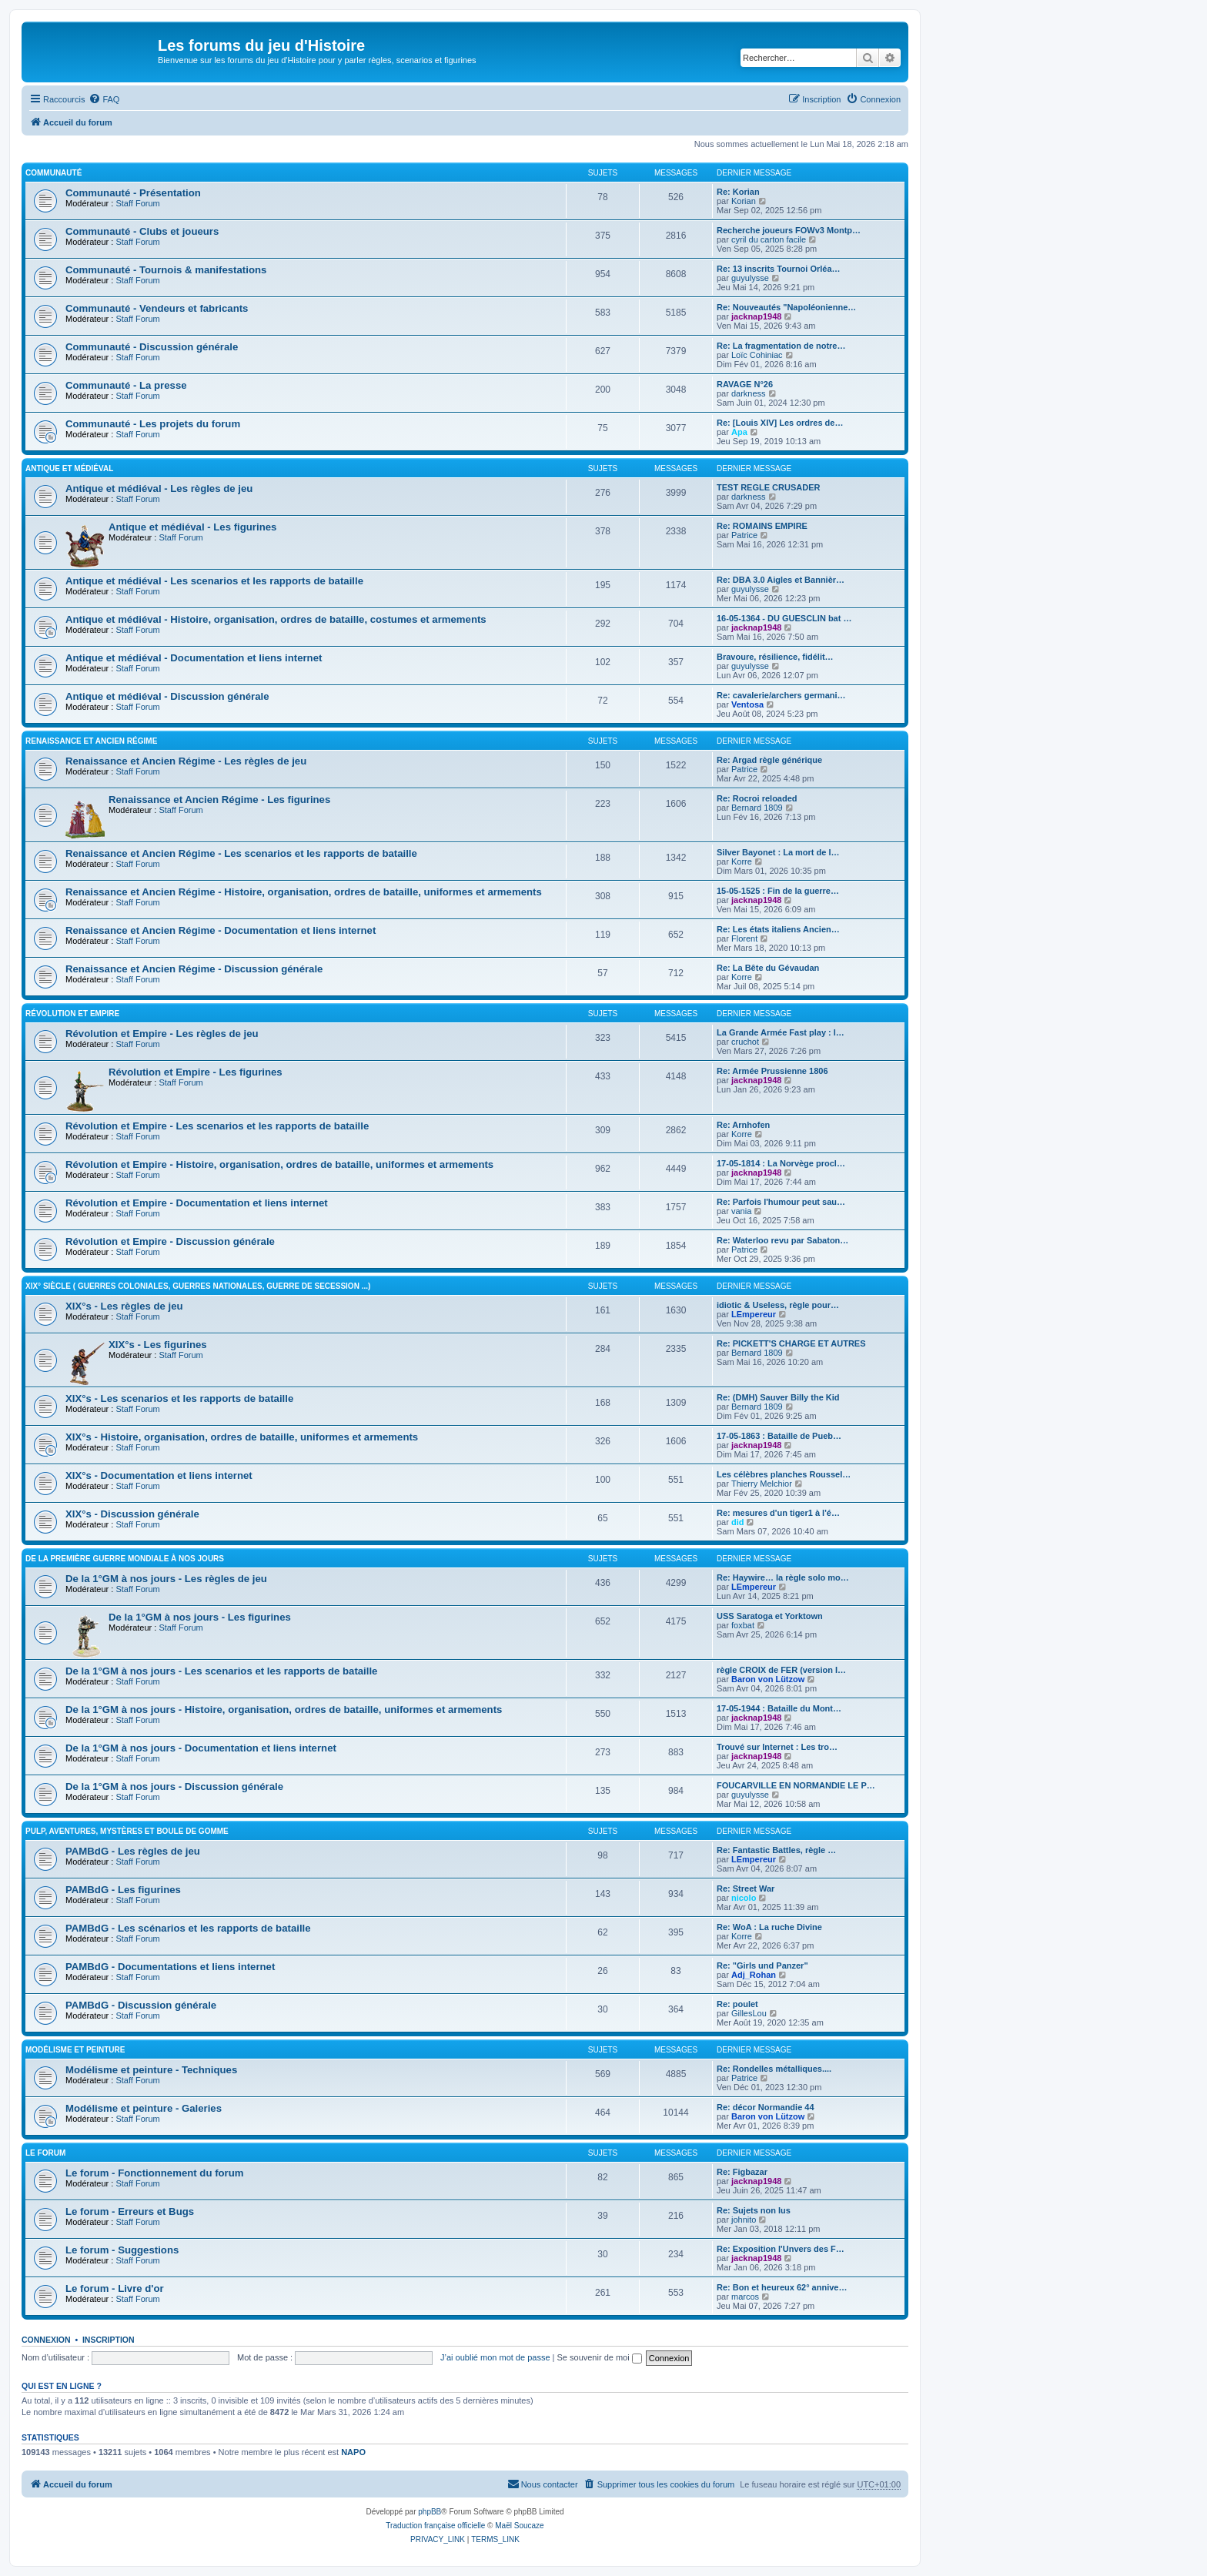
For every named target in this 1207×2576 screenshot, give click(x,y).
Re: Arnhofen (743, 1124)
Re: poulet (737, 2004)
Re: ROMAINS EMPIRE (762, 525)
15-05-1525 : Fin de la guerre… (778, 890)
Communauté (53, 173)
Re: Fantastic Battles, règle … (776, 1850)
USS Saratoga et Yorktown (770, 1616)
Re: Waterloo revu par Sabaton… (782, 1240)
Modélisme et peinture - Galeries (143, 2108)
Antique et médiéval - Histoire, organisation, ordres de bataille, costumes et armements (275, 619)
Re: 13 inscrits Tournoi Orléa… (779, 268)
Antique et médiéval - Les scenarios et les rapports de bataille (214, 581)
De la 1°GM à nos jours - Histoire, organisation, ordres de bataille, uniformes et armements (283, 1709)
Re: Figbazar (742, 2171)
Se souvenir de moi (599, 2357)
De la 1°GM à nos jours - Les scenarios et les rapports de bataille (221, 1671)
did (737, 1522)
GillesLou (749, 2013)
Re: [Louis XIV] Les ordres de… (780, 422)
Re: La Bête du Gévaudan (768, 967)
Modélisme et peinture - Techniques (151, 2070)
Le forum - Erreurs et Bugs (129, 2211)
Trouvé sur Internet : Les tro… (777, 1746)
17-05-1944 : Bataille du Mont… (779, 1708)
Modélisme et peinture (75, 2050)
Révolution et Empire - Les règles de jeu (162, 1033)
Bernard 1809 (757, 807)
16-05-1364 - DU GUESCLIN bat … (784, 618)
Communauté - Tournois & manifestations (165, 270)
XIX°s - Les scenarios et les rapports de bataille (179, 1398)
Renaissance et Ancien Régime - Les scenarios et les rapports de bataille (241, 853)
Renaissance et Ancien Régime (91, 741)
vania (741, 1211)
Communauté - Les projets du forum (152, 424)
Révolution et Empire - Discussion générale (170, 1241)
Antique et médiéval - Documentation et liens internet (193, 658)
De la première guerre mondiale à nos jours (124, 1558)
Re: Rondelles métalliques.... (774, 2068)
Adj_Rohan (753, 1974)
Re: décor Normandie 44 (765, 2107)
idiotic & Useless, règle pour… (778, 1305)
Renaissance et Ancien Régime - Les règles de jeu (185, 761)
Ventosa (747, 704)
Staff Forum (137, 203)
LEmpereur (753, 1314)
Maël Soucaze (519, 2525)
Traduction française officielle (435, 2525)
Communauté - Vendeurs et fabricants (156, 308)
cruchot (745, 1041)
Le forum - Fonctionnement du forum (154, 2173)
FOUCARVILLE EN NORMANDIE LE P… (796, 1785)
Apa (739, 432)
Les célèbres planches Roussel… (784, 1474)
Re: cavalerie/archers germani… (781, 695)
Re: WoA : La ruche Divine (769, 1927)
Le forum (45, 2153)
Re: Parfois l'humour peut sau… (781, 1201)
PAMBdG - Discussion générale (140, 2005)
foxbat (742, 1625)
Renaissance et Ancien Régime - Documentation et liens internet (220, 930)
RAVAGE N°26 (745, 384)
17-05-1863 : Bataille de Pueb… (779, 1435)
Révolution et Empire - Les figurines (196, 1072)
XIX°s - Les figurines (158, 1344)
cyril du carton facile (768, 239)
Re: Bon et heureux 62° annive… (782, 2287)
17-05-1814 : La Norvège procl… (781, 1163)
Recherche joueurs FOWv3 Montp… (789, 230)
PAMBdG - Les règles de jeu (132, 1851)
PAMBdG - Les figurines (123, 1889)
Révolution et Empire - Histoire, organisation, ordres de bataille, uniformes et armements (279, 1164)
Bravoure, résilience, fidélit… (775, 656)
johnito (743, 2219)
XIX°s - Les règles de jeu (124, 1306)
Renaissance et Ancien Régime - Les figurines (219, 799)
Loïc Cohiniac (757, 355)
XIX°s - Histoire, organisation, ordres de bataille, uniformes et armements (241, 1437)
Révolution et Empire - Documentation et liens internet (196, 1203)
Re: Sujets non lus (754, 2210)
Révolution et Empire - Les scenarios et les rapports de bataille (217, 1126)
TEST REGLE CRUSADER (768, 487)
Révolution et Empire (72, 1013)
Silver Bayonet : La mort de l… (778, 852)
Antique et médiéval (69, 468)
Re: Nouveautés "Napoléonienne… (786, 307)
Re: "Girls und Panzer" (762, 1965)
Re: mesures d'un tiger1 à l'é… (778, 1512)
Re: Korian (738, 191)
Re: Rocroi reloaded (757, 798)
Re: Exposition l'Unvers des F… (780, 2248)
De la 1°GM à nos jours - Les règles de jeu (166, 1578)
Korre (741, 861)
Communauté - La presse (126, 385)
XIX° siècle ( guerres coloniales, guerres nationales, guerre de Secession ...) (197, 1286)
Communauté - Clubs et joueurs (142, 231)
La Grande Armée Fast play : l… (780, 1032)
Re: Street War (745, 1888)
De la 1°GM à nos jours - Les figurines (200, 1617)
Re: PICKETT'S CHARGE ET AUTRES (791, 1343)
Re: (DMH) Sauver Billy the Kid (778, 1397)
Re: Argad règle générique (769, 759)
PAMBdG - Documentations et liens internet (170, 1966)
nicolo (743, 1897)
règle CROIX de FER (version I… (781, 1669)
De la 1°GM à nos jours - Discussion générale (174, 1786)
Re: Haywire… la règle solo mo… (783, 1577)
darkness (748, 393)
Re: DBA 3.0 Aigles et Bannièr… (780, 579)
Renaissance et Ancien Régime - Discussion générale (194, 969)
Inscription (108, 2339)
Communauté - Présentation (133, 193)
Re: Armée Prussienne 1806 (772, 1071)
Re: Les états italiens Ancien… (778, 929)
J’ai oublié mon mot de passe (495, 2357)
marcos (745, 2296)
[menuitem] (104, 99)
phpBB (429, 2511)
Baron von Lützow (767, 1679)
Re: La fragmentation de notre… (781, 345)
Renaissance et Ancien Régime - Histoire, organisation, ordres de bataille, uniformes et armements (303, 892)
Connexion (46, 2339)
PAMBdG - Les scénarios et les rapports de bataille (188, 1928)
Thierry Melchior (761, 1483)
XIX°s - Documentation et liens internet (158, 1475)
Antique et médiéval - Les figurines (192, 527)
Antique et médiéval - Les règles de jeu (158, 488)
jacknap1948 (756, 316)
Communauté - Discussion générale (151, 347)
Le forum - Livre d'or (114, 2288)
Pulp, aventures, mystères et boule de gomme (127, 1831)
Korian (743, 201)
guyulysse (750, 278)
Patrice (744, 535)
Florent (744, 938)
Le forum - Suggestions (122, 2250)
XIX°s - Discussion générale (132, 1514)
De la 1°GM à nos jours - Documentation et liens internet (200, 1748)
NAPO (353, 2452)
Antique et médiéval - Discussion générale (167, 696)
